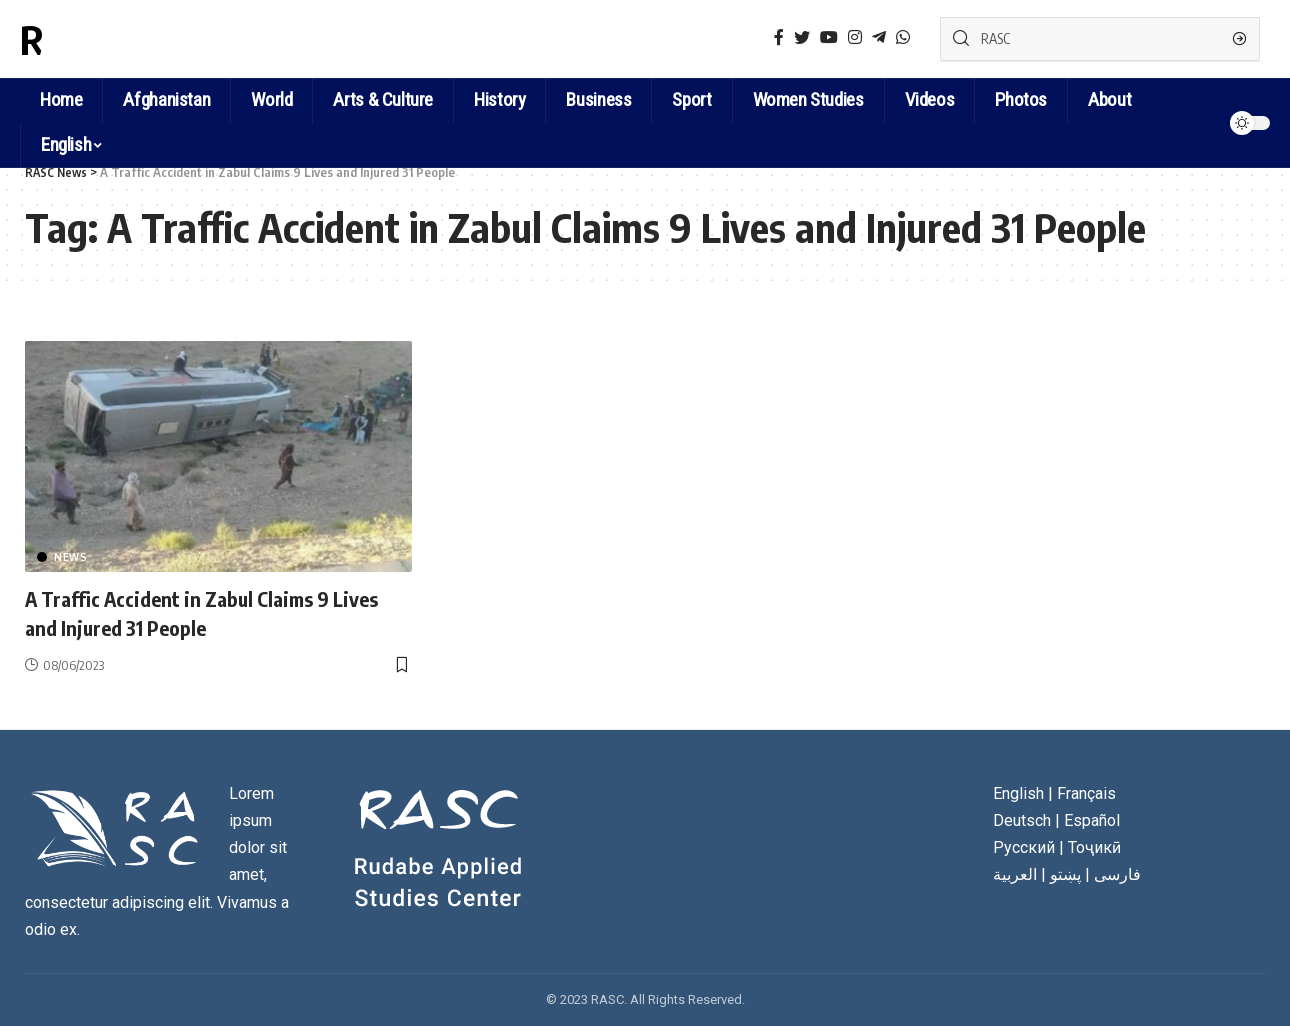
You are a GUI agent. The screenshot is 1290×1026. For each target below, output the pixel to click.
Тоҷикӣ (1094, 847)
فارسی (1117, 874)
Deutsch (1022, 820)
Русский (1024, 847)
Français (1086, 793)
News (71, 557)
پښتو (1065, 874)
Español (1092, 820)
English (66, 144)
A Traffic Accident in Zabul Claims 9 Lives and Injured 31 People (192, 612)
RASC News (114, 39)
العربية (1015, 874)
